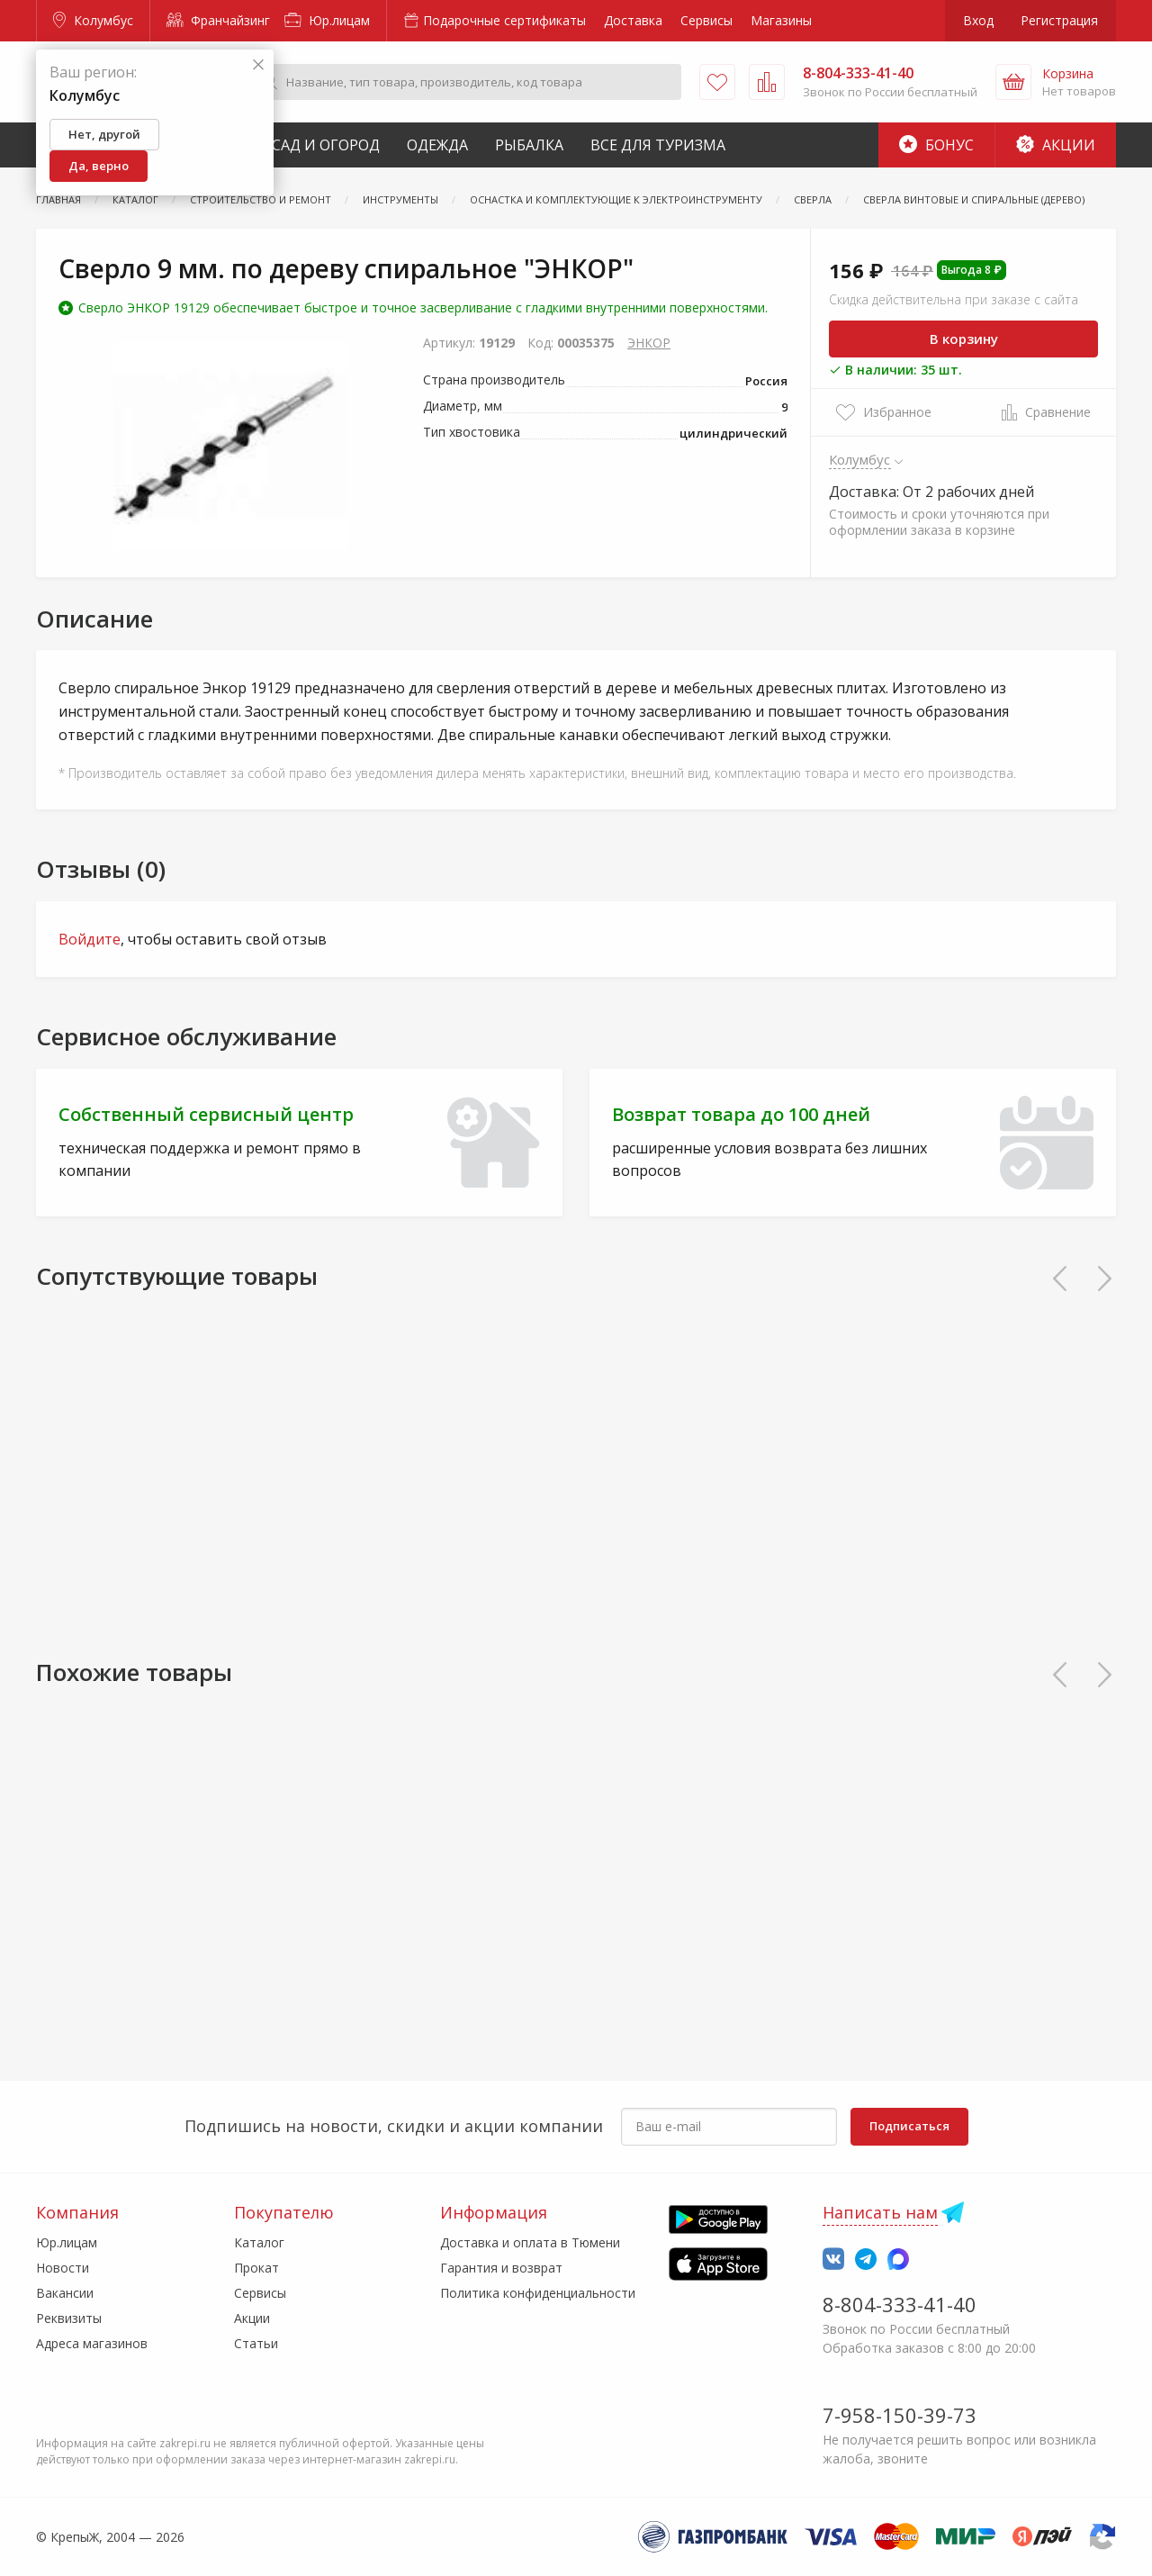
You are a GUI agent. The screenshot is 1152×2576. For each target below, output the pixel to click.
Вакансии (65, 2292)
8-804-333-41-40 (899, 2304)
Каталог (259, 2242)
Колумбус (93, 20)
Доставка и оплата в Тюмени (530, 2242)
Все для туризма (657, 145)
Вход (978, 20)
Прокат (256, 2267)
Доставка (633, 20)
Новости (62, 2267)
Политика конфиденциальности (537, 2292)
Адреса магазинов (92, 2343)
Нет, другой (104, 134)
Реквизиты (69, 2318)
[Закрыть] (258, 65)
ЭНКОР (648, 342)
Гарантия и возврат (501, 2267)
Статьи (256, 2343)
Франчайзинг (218, 20)
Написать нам (880, 2212)
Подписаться (909, 2126)
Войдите (89, 939)
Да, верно (98, 166)
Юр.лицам (327, 20)
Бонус (936, 145)
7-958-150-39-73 (899, 2414)
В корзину (964, 339)
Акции (1055, 145)
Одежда (437, 145)
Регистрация (1059, 20)
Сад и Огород (326, 145)
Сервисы (706, 20)
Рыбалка (529, 145)
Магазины (781, 20)
